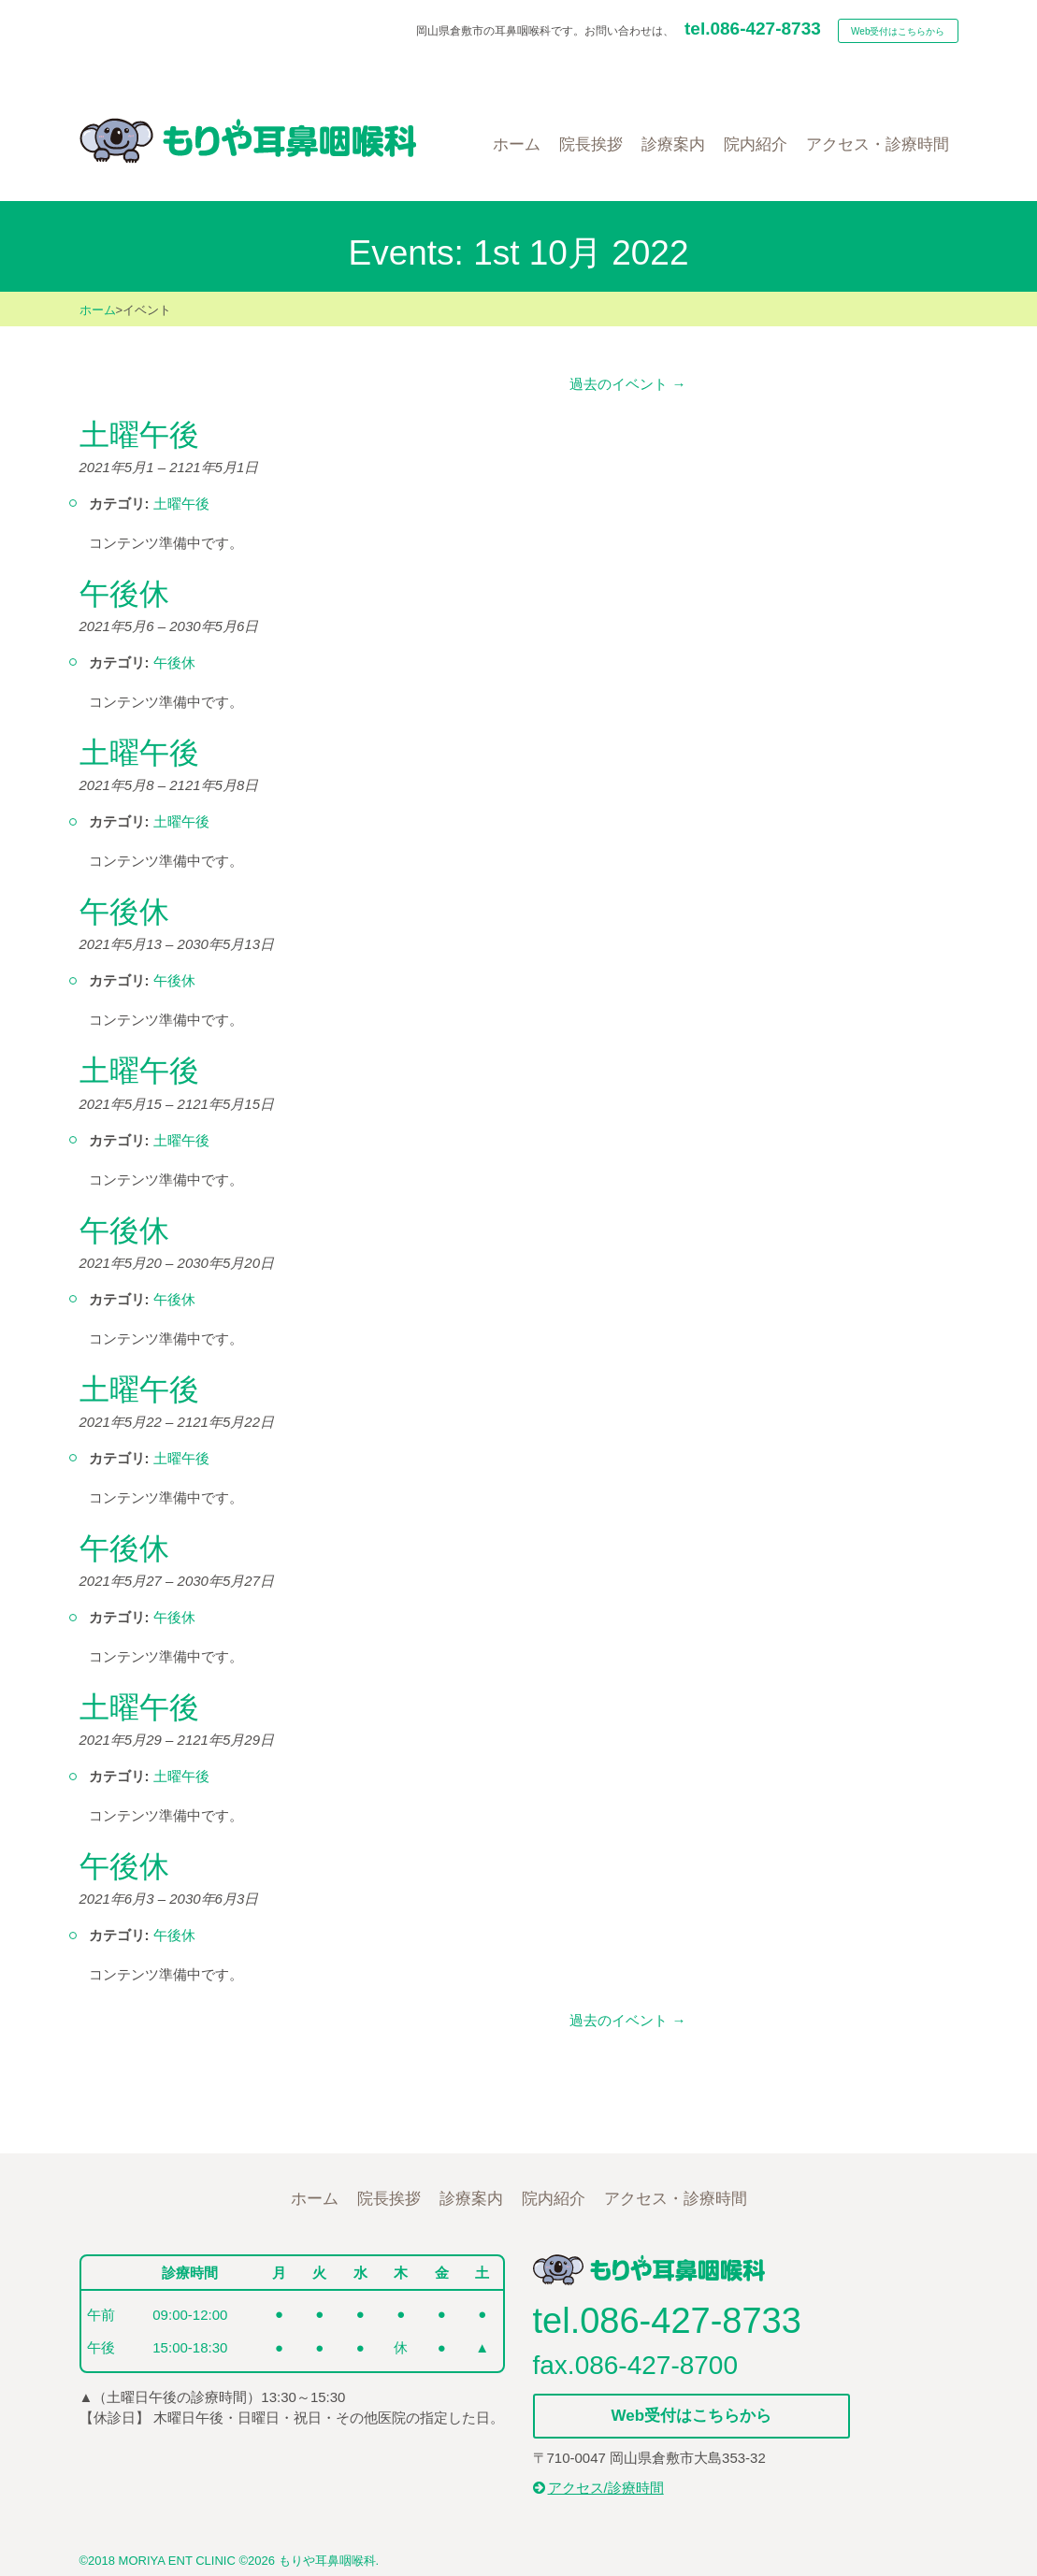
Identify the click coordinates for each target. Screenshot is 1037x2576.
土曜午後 (181, 503)
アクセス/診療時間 (598, 2488)
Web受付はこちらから (897, 31)
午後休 (174, 662)
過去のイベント (627, 384)
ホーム (97, 310)
